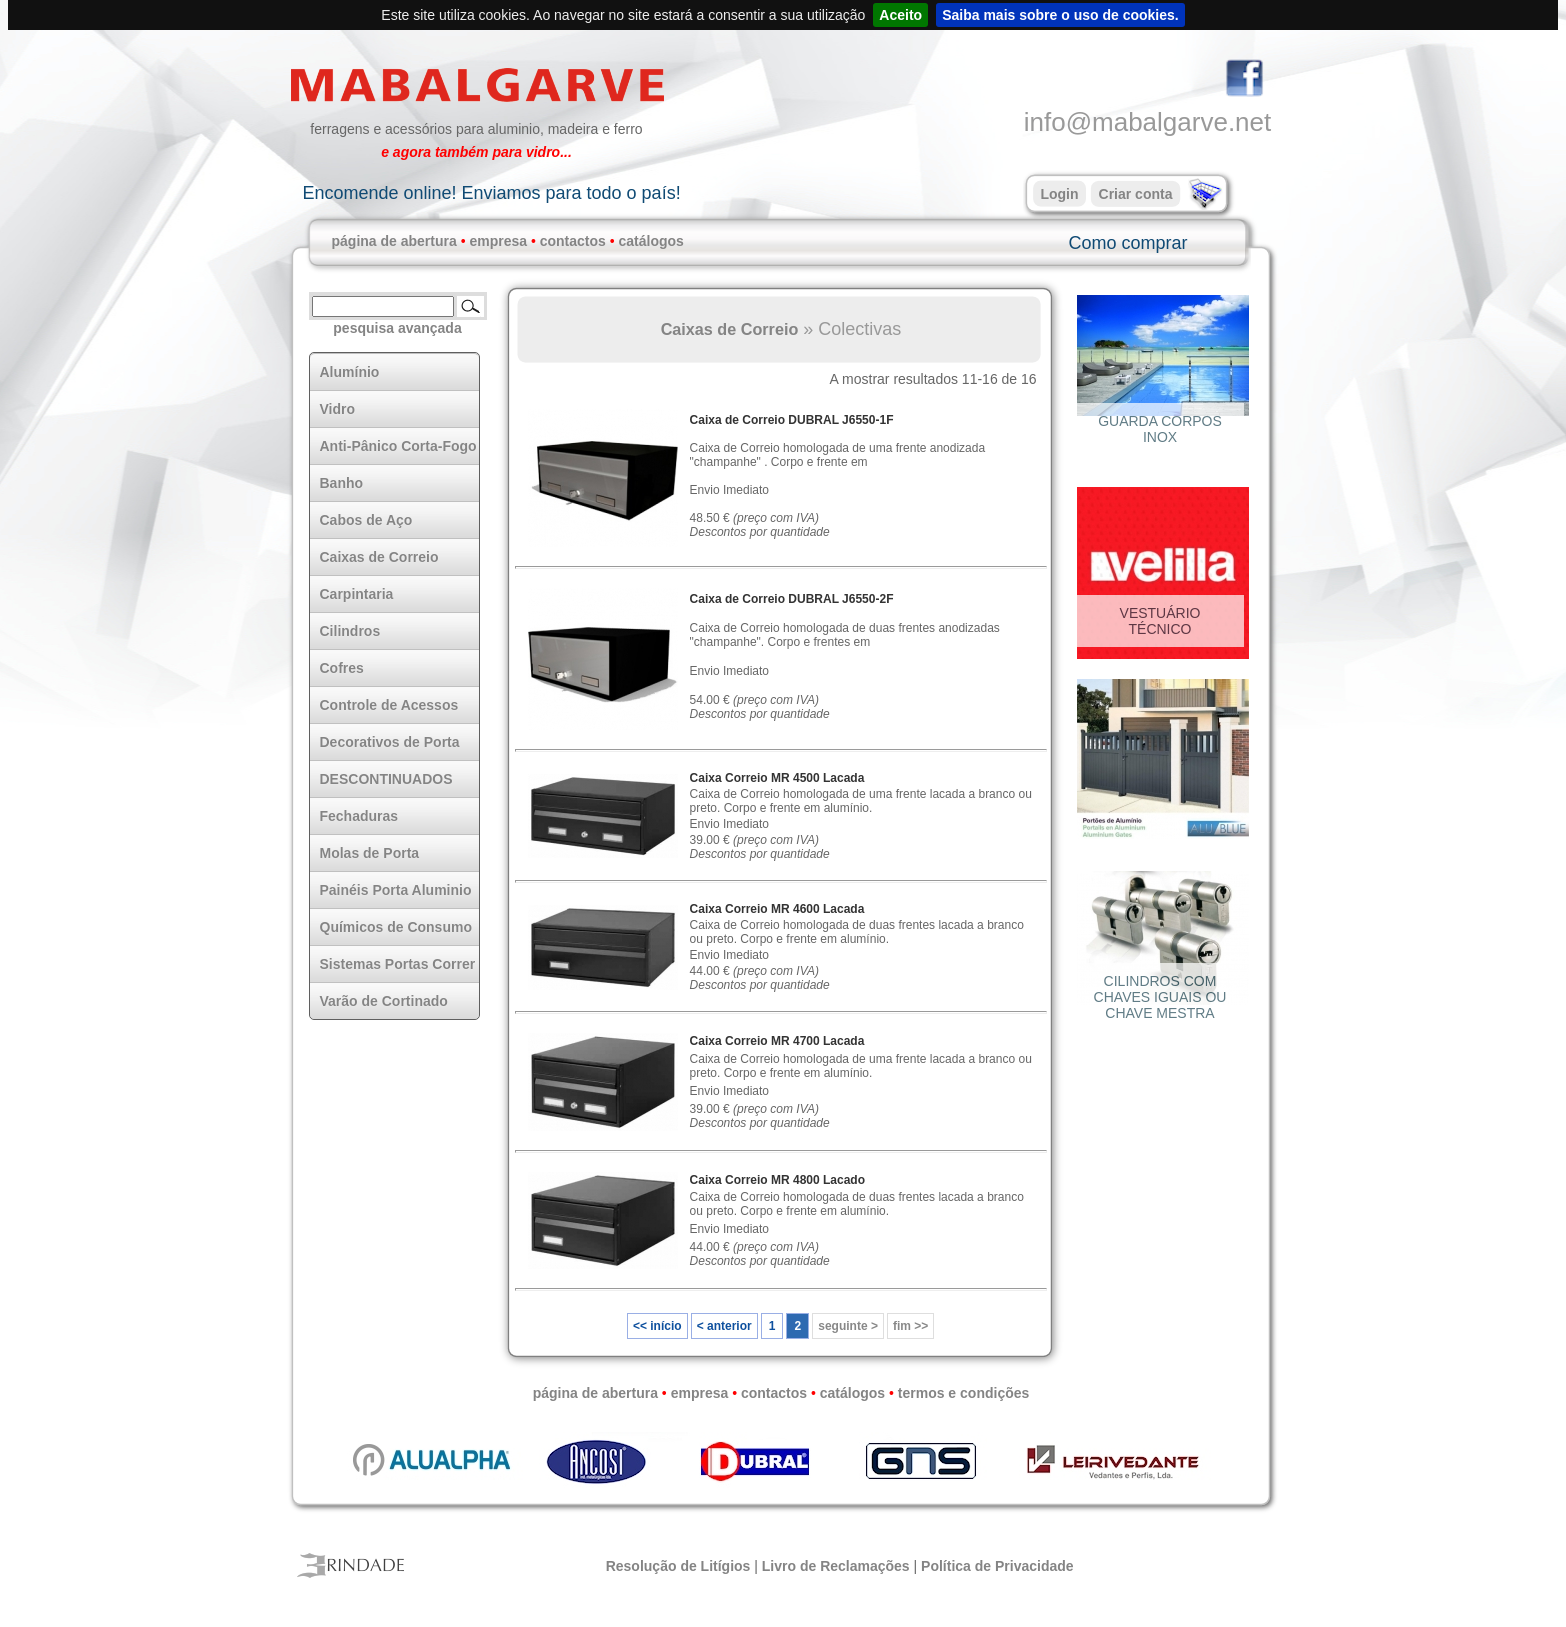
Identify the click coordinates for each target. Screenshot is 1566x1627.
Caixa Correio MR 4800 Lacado (777, 1180)
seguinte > (848, 1326)
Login (1059, 194)
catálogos (651, 241)
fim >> (910, 1326)
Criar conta (1136, 194)
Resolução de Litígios (678, 1566)
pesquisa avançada (397, 328)
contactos (573, 241)
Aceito (900, 15)
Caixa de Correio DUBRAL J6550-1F (792, 420)
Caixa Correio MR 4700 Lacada (777, 1041)
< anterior (724, 1326)
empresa (498, 241)
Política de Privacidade (997, 1566)
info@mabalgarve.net (1148, 122)
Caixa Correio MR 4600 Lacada (777, 909)
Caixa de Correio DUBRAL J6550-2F (792, 599)
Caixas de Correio (730, 329)
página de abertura (394, 241)
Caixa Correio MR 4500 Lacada (777, 778)
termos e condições (964, 1393)
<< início (657, 1326)
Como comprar (1127, 243)
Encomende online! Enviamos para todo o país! (491, 193)
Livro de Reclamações (836, 1566)
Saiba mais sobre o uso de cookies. (1060, 15)
